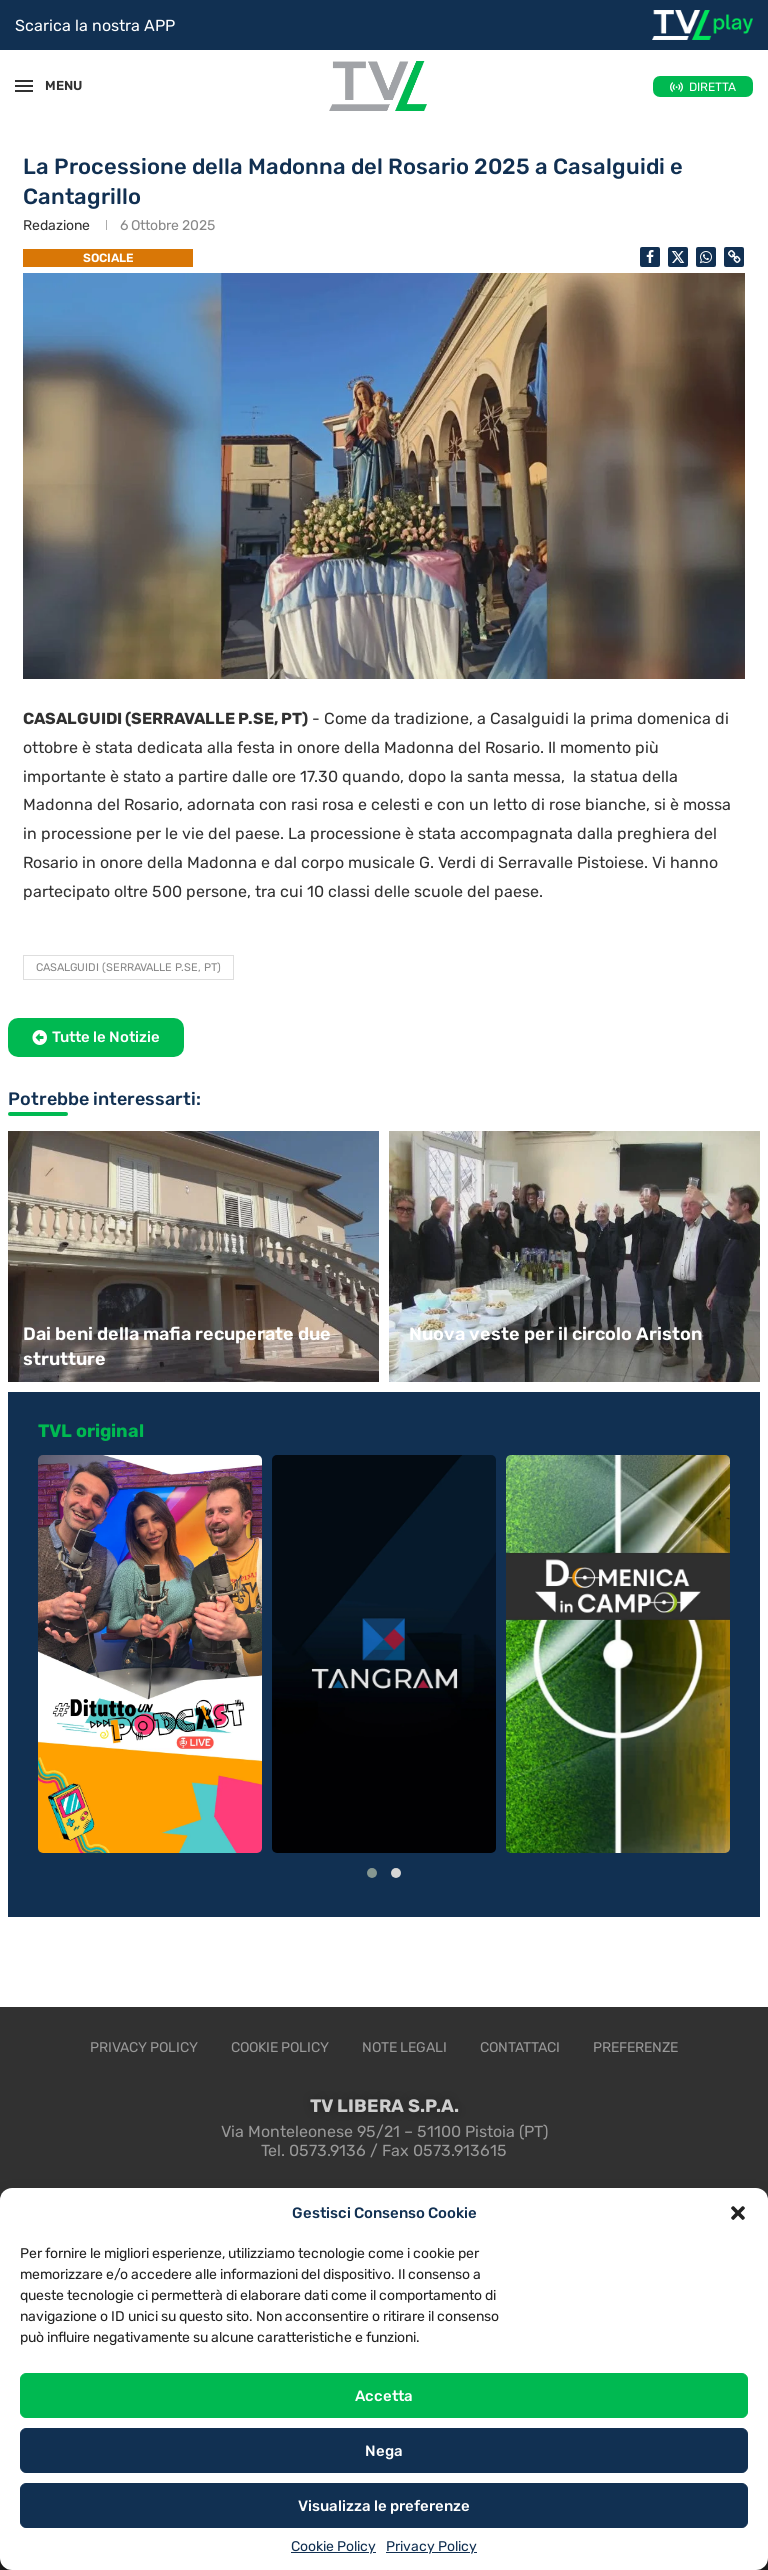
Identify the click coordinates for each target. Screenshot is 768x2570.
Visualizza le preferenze (384, 2506)
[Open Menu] (24, 86)
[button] (738, 2213)
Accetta (384, 2396)
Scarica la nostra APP (95, 25)
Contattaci (520, 2047)
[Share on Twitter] (678, 257)
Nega (384, 2451)
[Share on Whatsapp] (706, 257)
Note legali (404, 2047)
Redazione (56, 225)
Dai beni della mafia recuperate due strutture (177, 1346)
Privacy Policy (431, 2546)
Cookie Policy (333, 2546)
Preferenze (635, 2047)
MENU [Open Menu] (54, 85)
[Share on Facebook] (650, 257)
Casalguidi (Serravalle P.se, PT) (128, 967)
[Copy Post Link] (734, 257)
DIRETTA (712, 87)
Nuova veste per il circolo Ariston (555, 1334)
